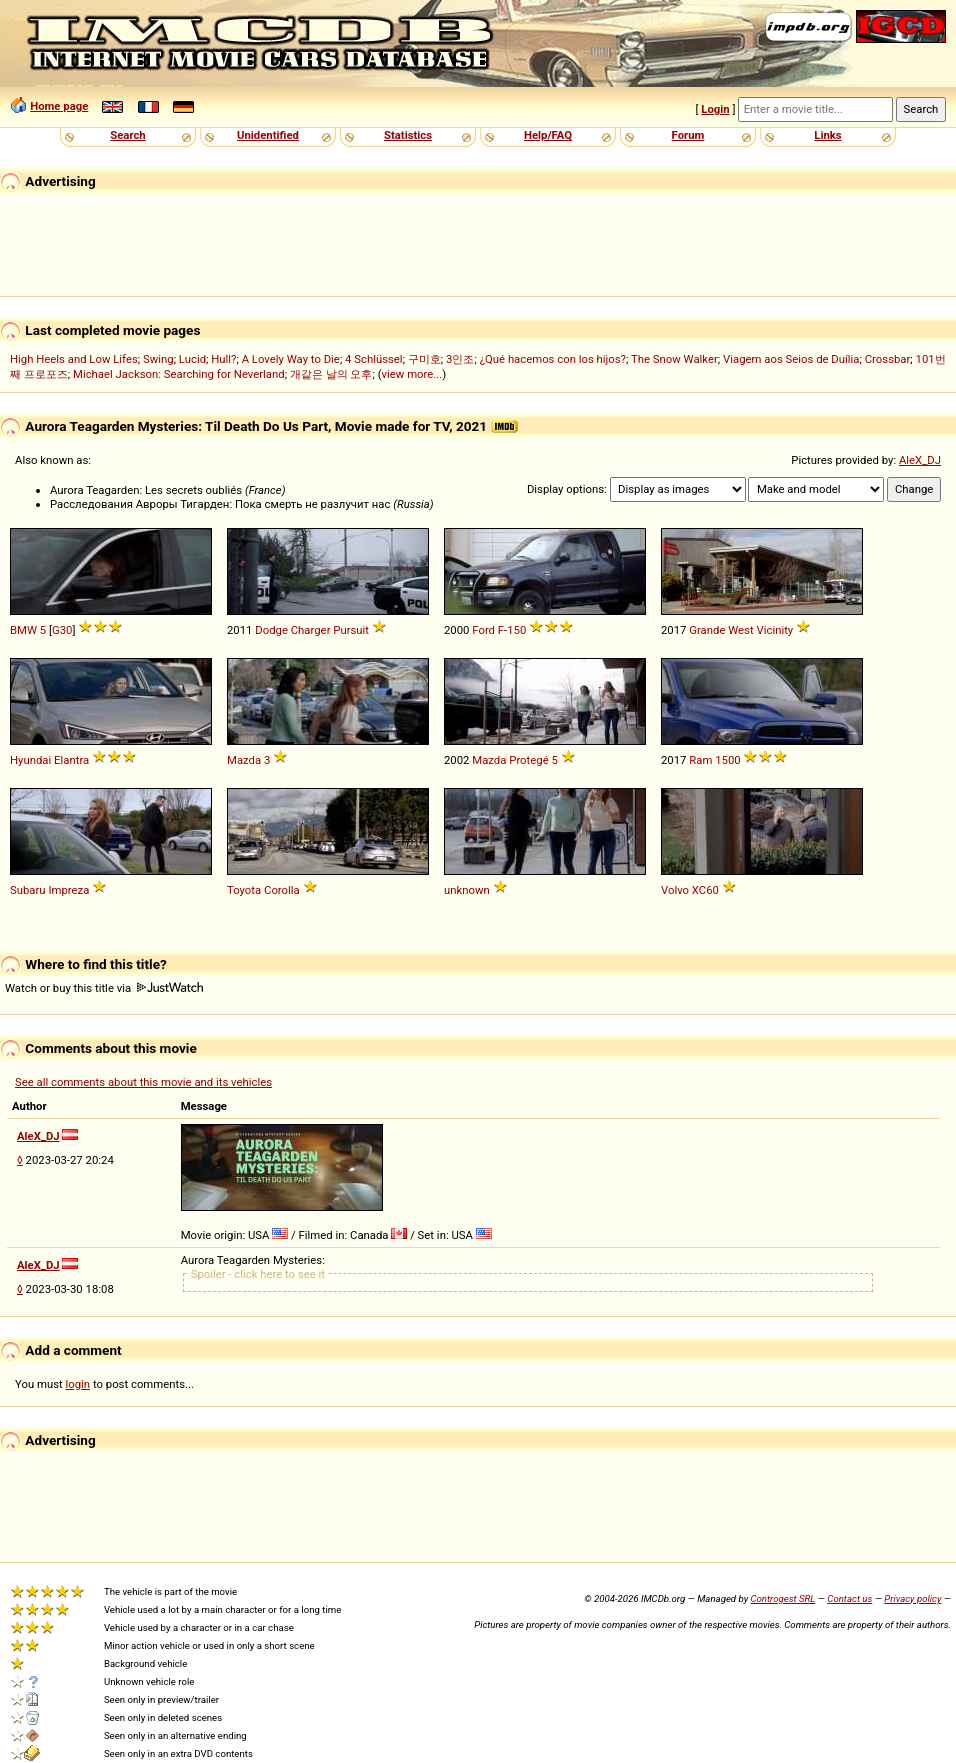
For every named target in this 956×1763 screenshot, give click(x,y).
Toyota (244, 890)
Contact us (849, 1598)
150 (516, 630)
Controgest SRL (782, 1598)
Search (127, 135)
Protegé (528, 760)
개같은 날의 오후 (331, 374)
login (78, 1384)
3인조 (460, 359)
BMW (23, 630)
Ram (700, 760)
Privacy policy (912, 1598)
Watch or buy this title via (104, 988)
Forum (688, 135)
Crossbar (888, 359)
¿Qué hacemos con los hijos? (553, 359)
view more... (412, 374)
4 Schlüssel (374, 359)
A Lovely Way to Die (291, 359)
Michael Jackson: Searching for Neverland (179, 374)
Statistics (408, 135)
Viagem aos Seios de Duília (791, 359)
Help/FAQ (548, 135)
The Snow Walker (674, 359)
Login (715, 109)
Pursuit (351, 630)
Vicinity (775, 630)
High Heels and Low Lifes (74, 359)
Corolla (282, 890)
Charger (311, 630)
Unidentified (268, 135)
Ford (483, 630)
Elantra (71, 760)
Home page (59, 106)
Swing (158, 359)
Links (827, 135)
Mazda (244, 760)
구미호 (424, 359)
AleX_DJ (920, 460)
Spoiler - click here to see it (258, 1274)
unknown (467, 890)
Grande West (721, 630)
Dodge (271, 630)
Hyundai (30, 760)
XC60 (705, 890)
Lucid (192, 359)
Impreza (68, 890)
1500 (727, 760)
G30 (62, 630)
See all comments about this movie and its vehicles (143, 1082)
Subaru (28, 890)
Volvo (675, 890)
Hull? (223, 359)
